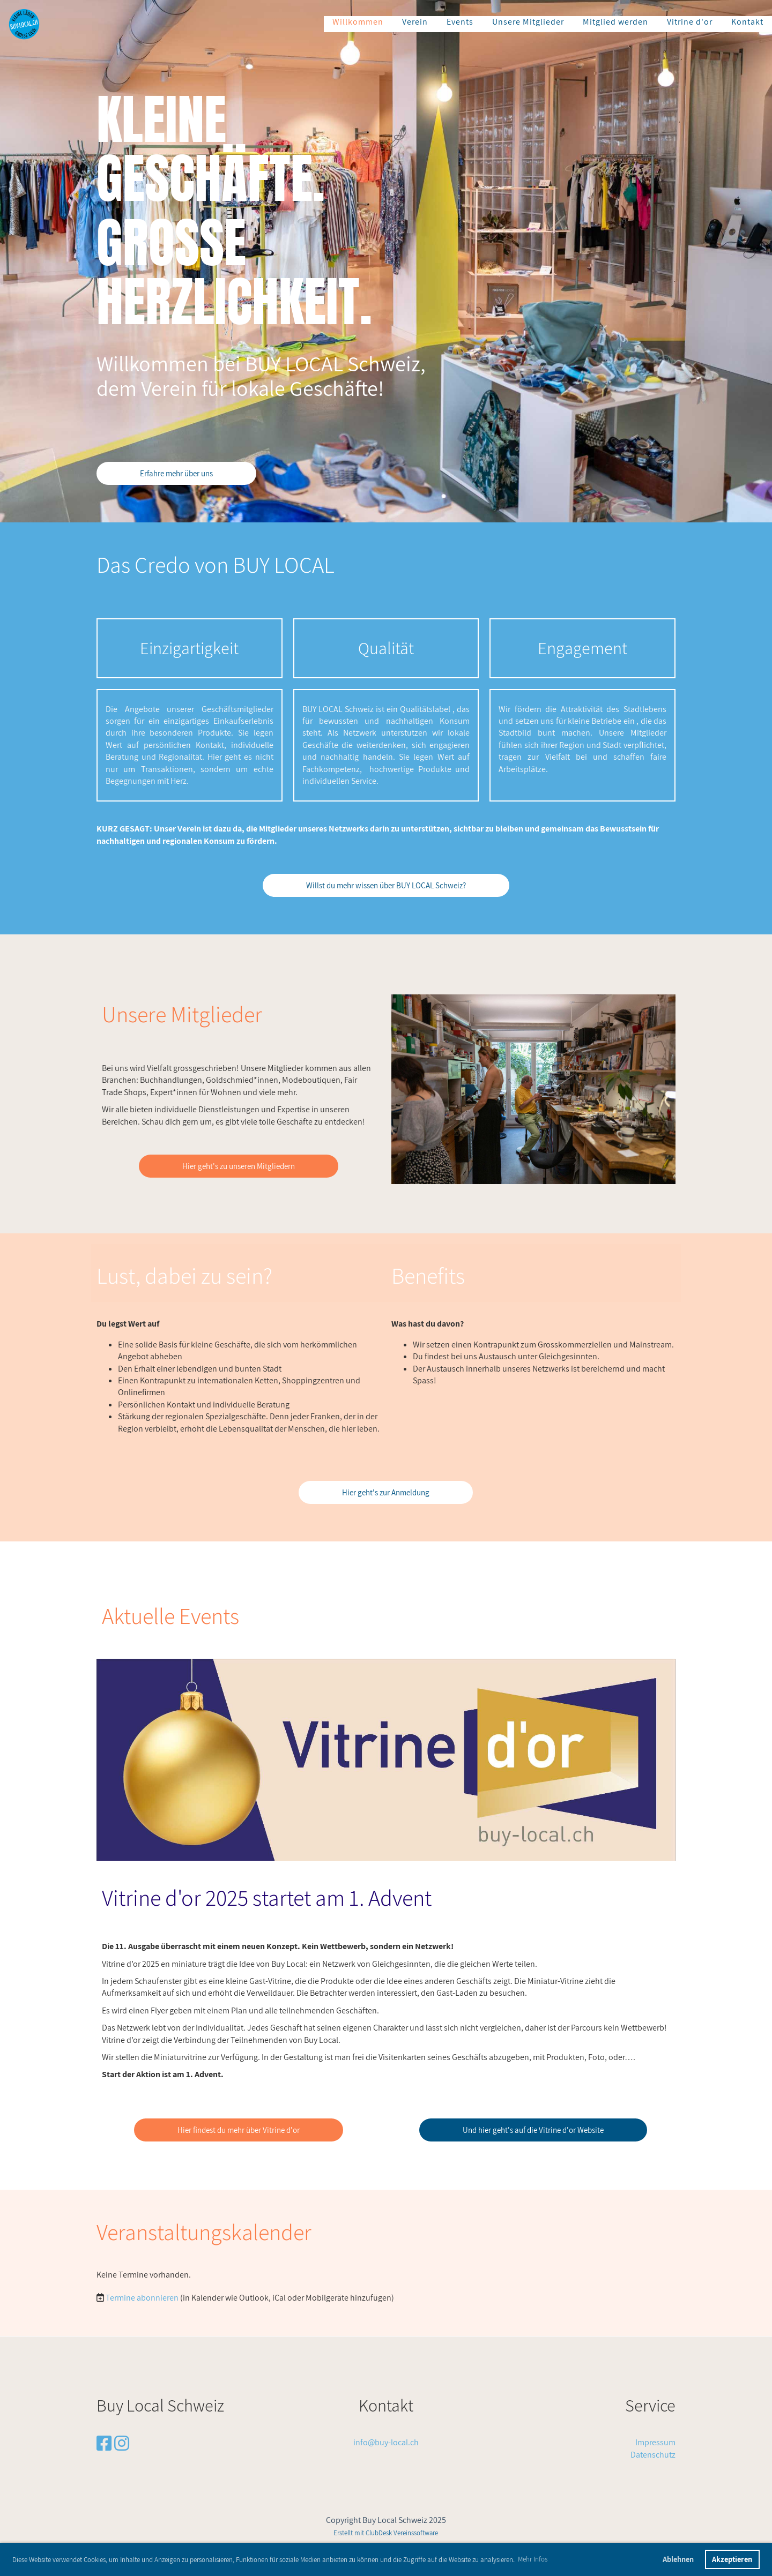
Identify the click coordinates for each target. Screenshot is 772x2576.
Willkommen (357, 21)
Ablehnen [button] (678, 2559)
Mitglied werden (615, 21)
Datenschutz (653, 2454)
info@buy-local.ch (386, 2442)
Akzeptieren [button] (732, 2559)
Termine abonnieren (142, 2297)
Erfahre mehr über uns (176, 473)
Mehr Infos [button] (532, 2559)
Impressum (655, 2442)
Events (460, 21)
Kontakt (747, 21)
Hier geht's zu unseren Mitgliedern (238, 1166)
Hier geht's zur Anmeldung (385, 1492)
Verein (415, 21)
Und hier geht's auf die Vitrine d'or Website (533, 2130)
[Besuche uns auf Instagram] (121, 2443)
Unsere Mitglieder (528, 21)
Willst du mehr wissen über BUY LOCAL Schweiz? (386, 885)
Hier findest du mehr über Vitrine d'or (238, 2130)
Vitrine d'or (689, 21)
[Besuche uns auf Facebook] (104, 2443)
